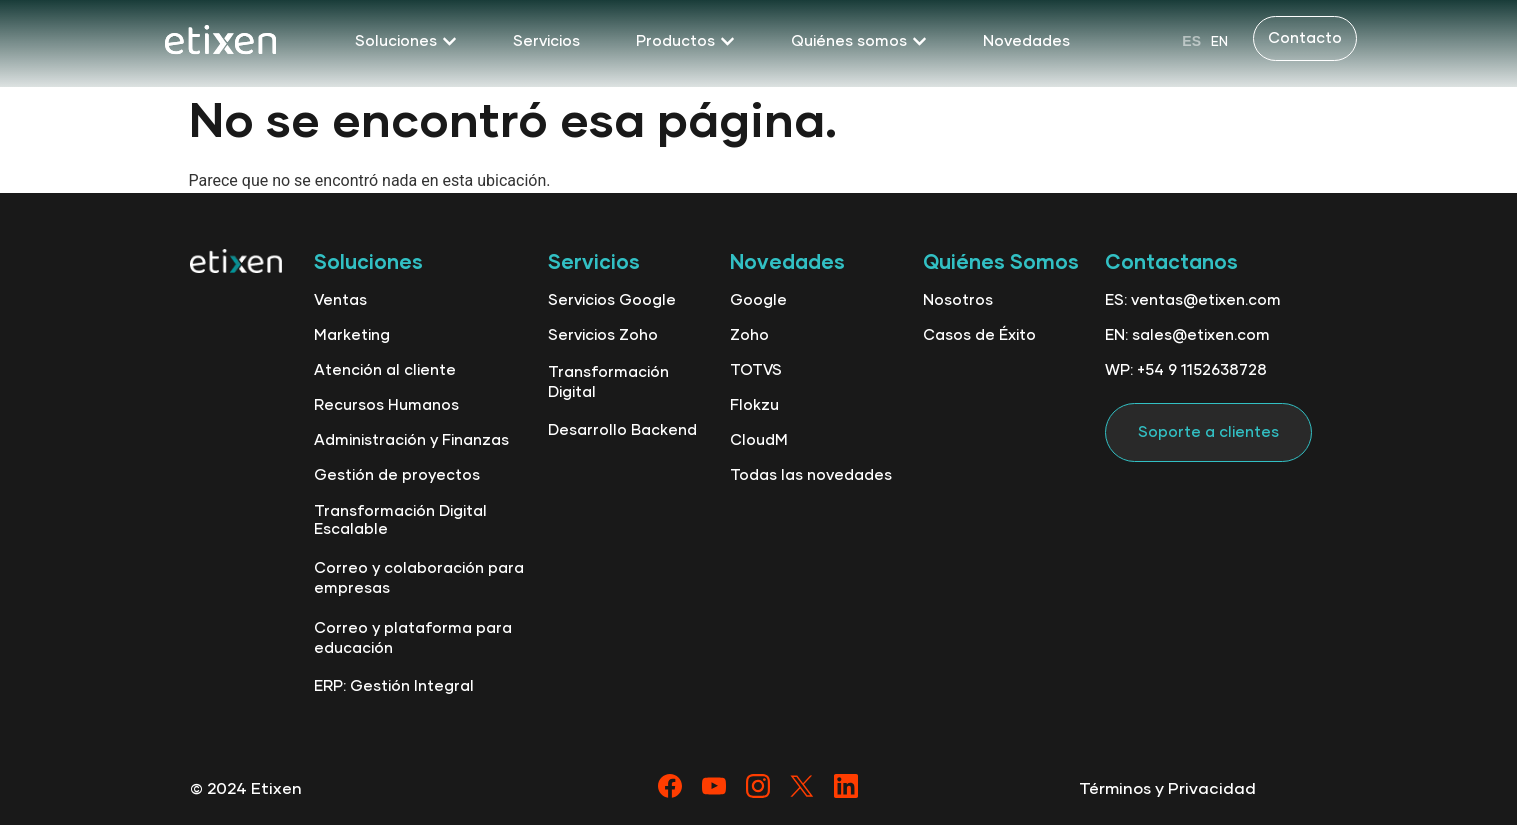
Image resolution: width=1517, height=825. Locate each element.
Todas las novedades (811, 475)
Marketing (352, 335)
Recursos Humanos (386, 405)
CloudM (759, 440)
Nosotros (958, 300)
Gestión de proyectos (397, 475)
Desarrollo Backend (622, 430)
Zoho (749, 335)
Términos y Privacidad (1167, 789)
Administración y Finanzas (411, 440)
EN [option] (1219, 42)
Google (758, 300)
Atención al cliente (385, 370)
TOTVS (756, 370)
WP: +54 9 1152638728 (1186, 370)
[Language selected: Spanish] (1205, 41)
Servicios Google (612, 300)
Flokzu (754, 405)
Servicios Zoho (603, 335)
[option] (1219, 41)
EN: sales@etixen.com (1187, 335)
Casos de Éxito (979, 335)
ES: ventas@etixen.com (1193, 300)
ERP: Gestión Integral (394, 686)
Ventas (340, 300)
